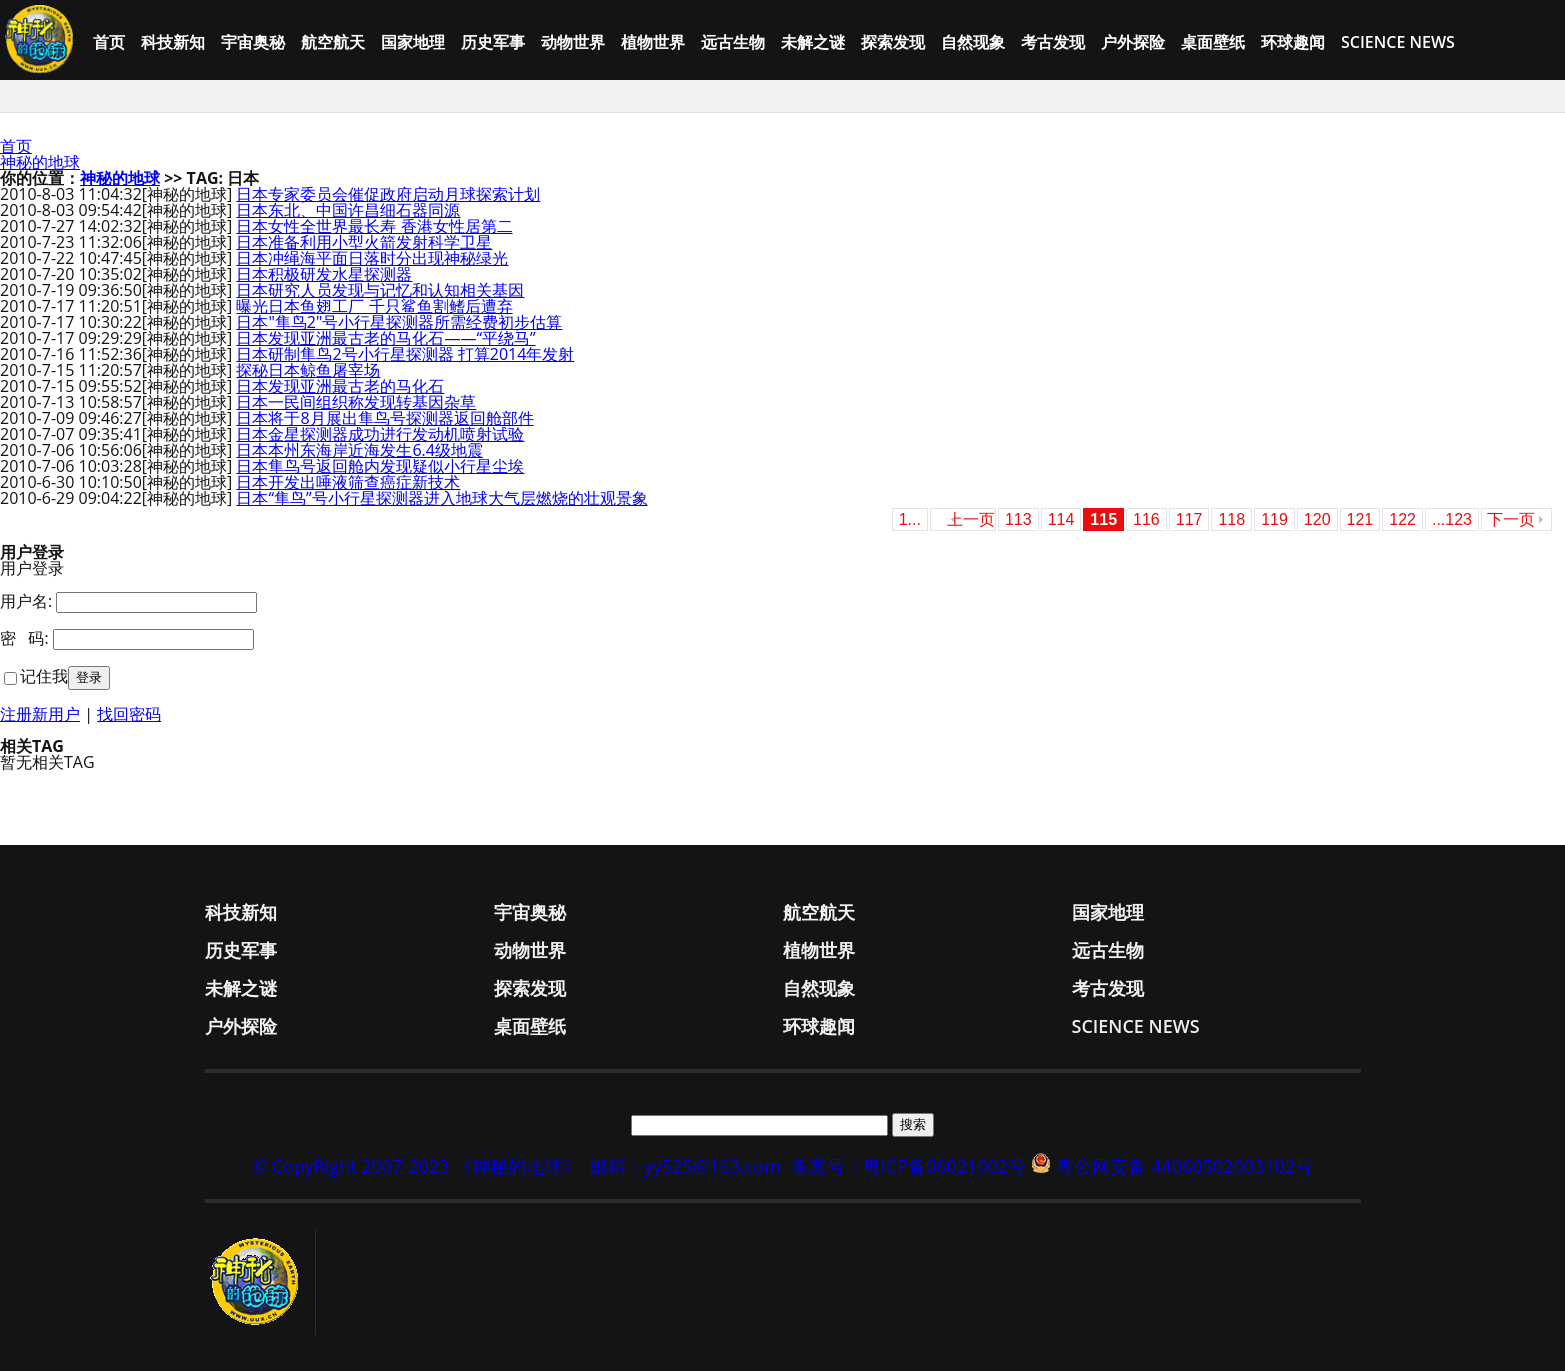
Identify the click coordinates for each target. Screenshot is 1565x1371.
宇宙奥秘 (253, 42)
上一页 (971, 519)
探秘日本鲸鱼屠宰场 (308, 370)
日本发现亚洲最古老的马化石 (340, 386)
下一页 (1511, 519)
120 (1317, 519)
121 (1360, 519)
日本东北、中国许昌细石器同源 (348, 210)
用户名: (26, 601)
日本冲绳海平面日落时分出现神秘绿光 (372, 258)
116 (1146, 519)
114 (1061, 519)
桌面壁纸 (1213, 42)
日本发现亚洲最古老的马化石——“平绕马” (385, 338)
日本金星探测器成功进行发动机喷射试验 (380, 434)
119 (1274, 519)
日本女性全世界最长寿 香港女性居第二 (374, 226)
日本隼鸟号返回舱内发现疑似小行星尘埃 (380, 466)
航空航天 (333, 42)
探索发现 (893, 42)
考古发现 (1053, 42)
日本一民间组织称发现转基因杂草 (356, 402)
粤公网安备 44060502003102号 (1184, 1166)
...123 (1452, 519)
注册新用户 (40, 714)
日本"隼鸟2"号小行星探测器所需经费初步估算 (399, 322)
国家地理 (413, 42)
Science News (1398, 42)
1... (910, 519)
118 (1231, 519)
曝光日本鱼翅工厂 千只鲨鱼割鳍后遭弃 (374, 306)
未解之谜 (813, 42)
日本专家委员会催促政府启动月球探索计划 (388, 194)
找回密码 (129, 714)
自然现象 (973, 42)
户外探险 (1133, 42)
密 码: (24, 638)
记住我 (44, 676)
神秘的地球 (40, 162)
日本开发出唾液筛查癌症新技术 (348, 482)
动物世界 (573, 42)
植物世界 (653, 42)
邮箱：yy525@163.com (685, 1166)
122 (1402, 519)
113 (1018, 519)
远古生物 (733, 42)
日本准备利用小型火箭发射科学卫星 (364, 242)
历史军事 (493, 42)
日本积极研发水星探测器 (324, 274)
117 (1189, 519)
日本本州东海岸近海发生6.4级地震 (359, 450)
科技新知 (173, 42)
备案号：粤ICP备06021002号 (909, 1166)
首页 (109, 42)
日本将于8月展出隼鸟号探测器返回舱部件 (384, 418)
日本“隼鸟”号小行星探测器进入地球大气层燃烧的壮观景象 (441, 498)
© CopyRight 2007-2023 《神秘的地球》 (416, 1166)
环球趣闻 (1293, 42)
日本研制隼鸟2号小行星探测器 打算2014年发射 (405, 354)
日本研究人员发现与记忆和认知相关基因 (380, 290)
